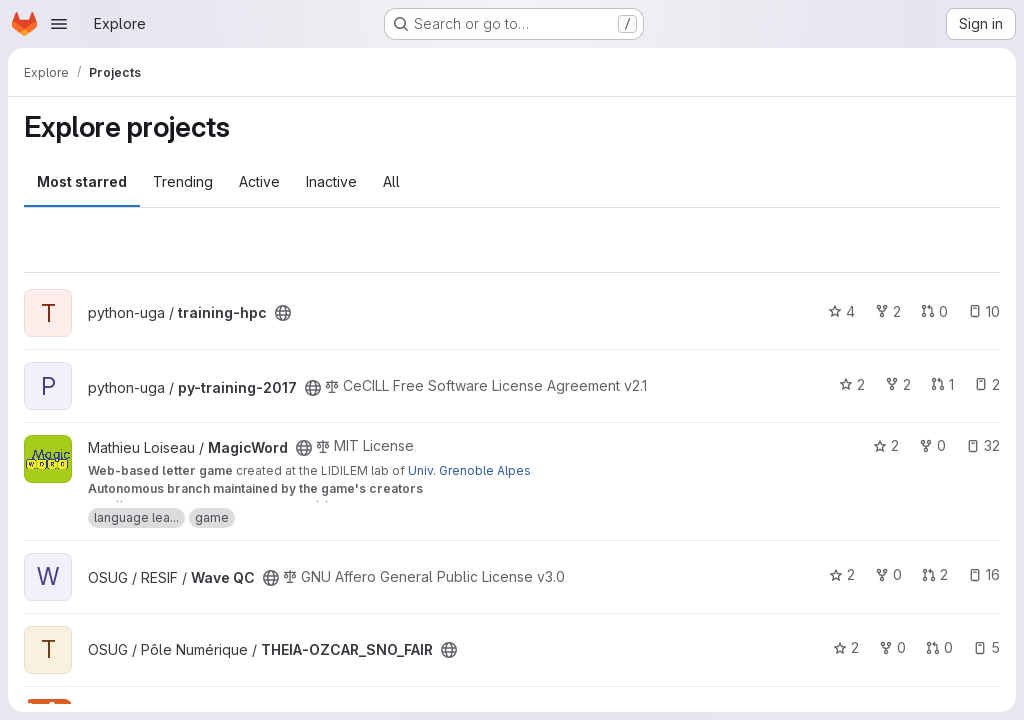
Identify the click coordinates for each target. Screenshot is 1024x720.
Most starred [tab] (82, 181)
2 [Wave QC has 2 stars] (842, 574)
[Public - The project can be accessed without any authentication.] (283, 313)
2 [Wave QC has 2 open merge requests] (935, 574)
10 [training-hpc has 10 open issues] (984, 311)
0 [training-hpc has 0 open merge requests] (934, 311)
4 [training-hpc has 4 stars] (841, 311)
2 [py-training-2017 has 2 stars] (852, 384)
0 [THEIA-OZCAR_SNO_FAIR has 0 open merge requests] (939, 647)
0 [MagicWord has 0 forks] (932, 445)
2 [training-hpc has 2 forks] (888, 311)
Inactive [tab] (331, 181)
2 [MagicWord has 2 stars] (886, 445)
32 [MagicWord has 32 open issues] (983, 445)
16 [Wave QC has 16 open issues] (984, 574)
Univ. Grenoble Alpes (469, 470)
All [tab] (391, 181)
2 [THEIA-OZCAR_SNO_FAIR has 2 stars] (846, 647)
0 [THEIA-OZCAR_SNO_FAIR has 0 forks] (892, 647)
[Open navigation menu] (59, 24)
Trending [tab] (183, 181)
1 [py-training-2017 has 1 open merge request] (942, 384)
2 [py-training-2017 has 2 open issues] (987, 384)
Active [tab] (259, 181)
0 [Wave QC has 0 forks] (888, 574)
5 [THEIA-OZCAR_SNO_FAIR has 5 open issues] (986, 647)
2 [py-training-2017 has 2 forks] (898, 384)
